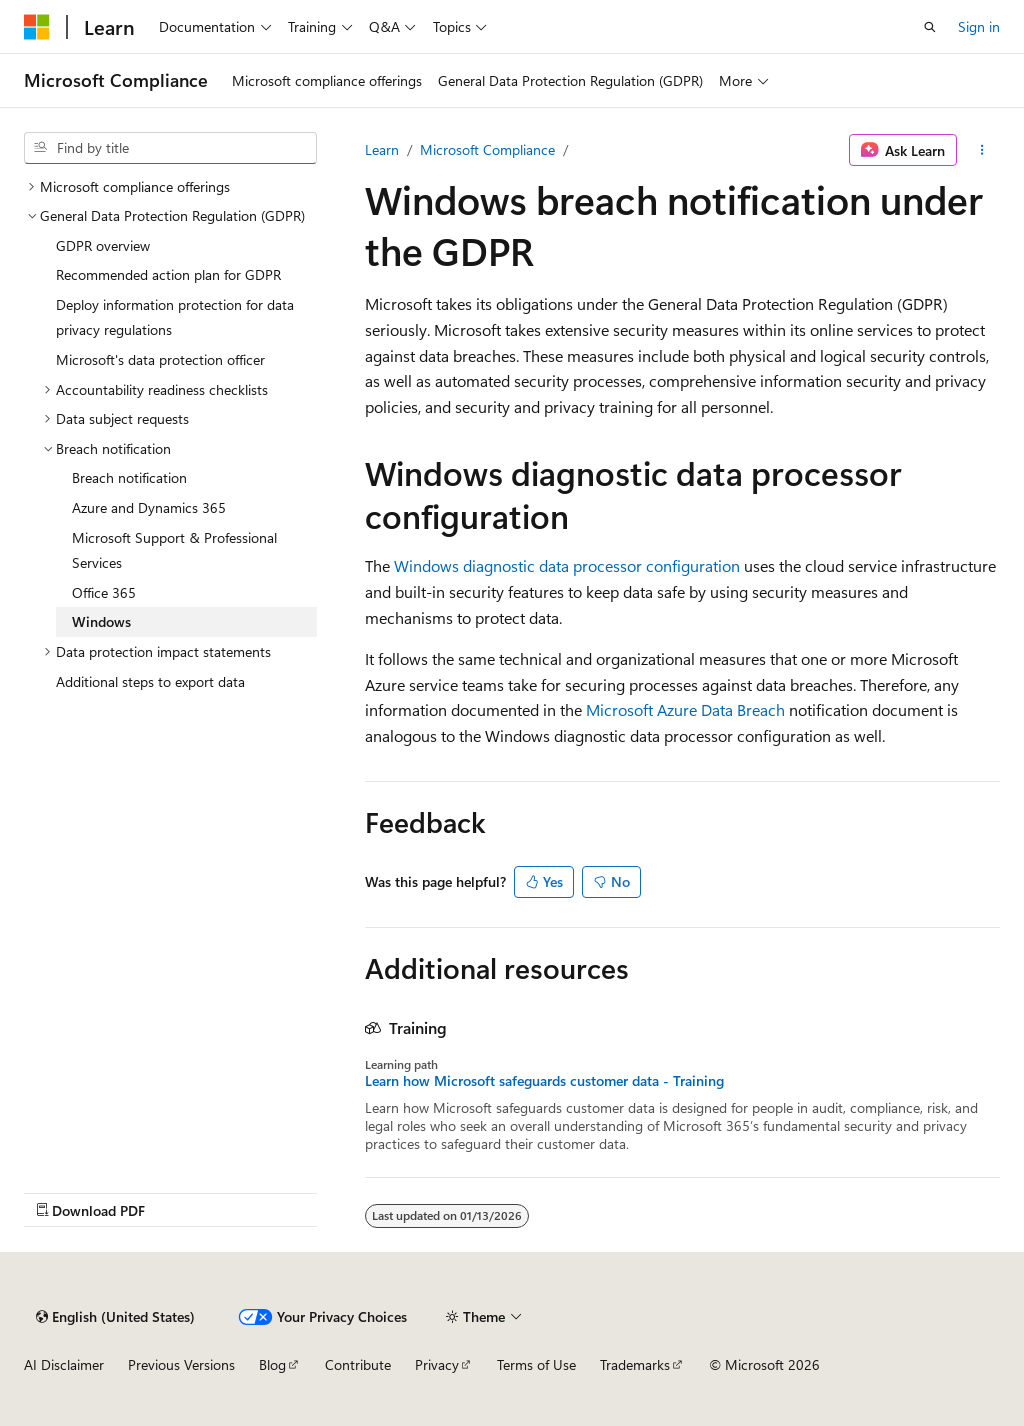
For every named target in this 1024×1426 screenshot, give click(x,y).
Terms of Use (536, 1364)
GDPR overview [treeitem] (103, 245)
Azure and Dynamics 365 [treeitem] (149, 507)
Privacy (437, 1364)
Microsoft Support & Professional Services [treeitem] (174, 550)
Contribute (358, 1364)
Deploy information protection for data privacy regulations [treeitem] (175, 317)
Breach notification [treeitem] (129, 477)
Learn (382, 149)
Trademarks (635, 1364)
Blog (272, 1364)
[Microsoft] (37, 27)
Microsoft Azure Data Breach (685, 709)
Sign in (979, 26)
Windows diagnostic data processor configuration (567, 565)
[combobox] (170, 148)
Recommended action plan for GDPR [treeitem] (168, 274)
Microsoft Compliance (487, 149)
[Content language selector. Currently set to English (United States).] (115, 1317)
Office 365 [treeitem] (104, 592)
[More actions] (982, 150)
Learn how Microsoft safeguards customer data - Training (544, 1081)
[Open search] (930, 27)
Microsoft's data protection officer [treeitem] (160, 359)
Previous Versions (181, 1364)
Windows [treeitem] (101, 621)
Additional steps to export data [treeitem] (150, 681)
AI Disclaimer (64, 1364)
